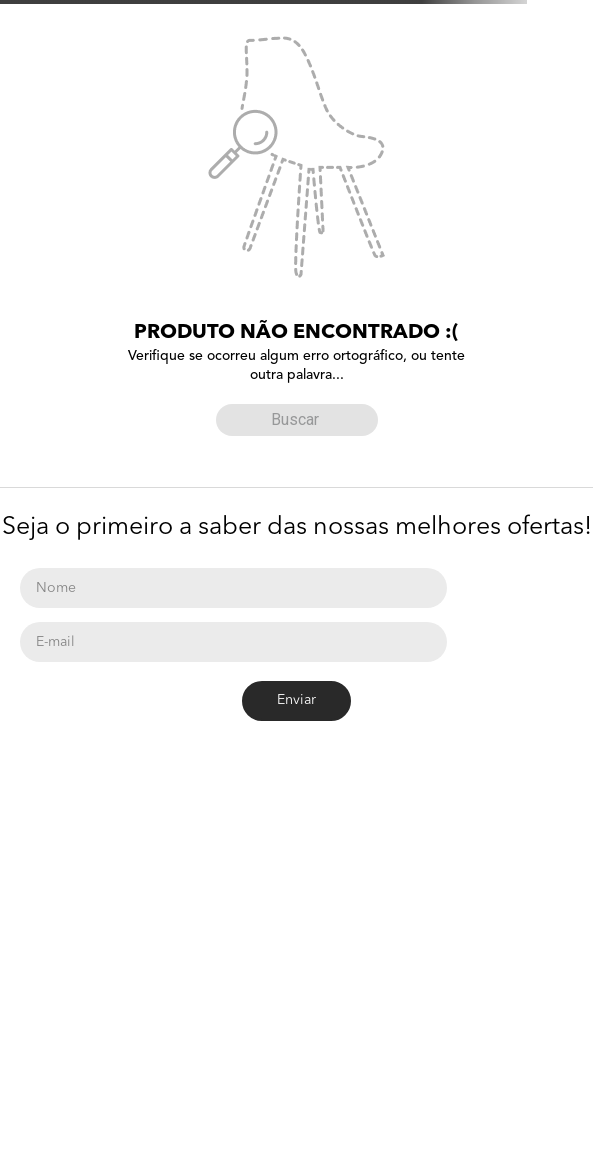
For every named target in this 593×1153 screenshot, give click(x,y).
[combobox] (297, 416)
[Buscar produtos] (236, 420)
